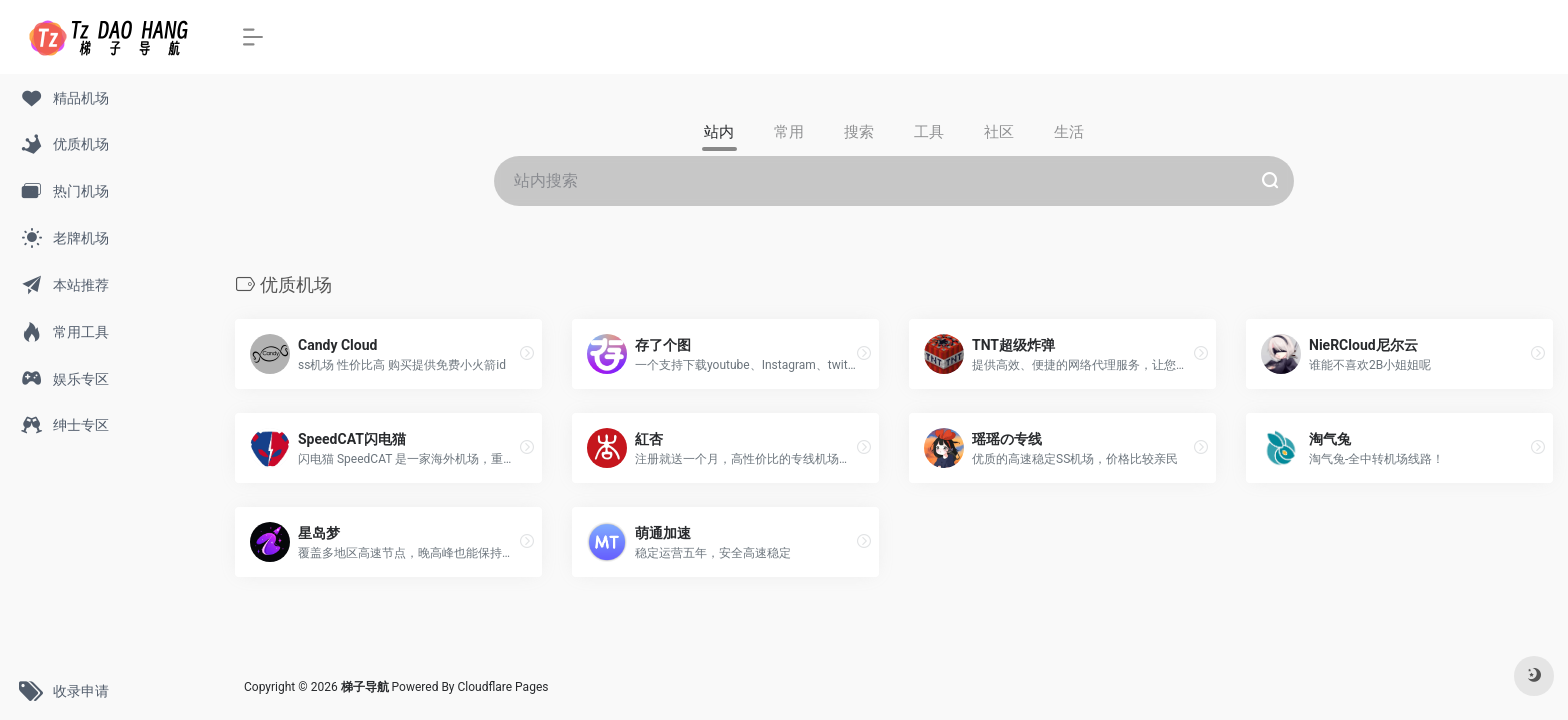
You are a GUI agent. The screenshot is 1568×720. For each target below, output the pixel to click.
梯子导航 (366, 687)
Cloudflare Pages (503, 687)
